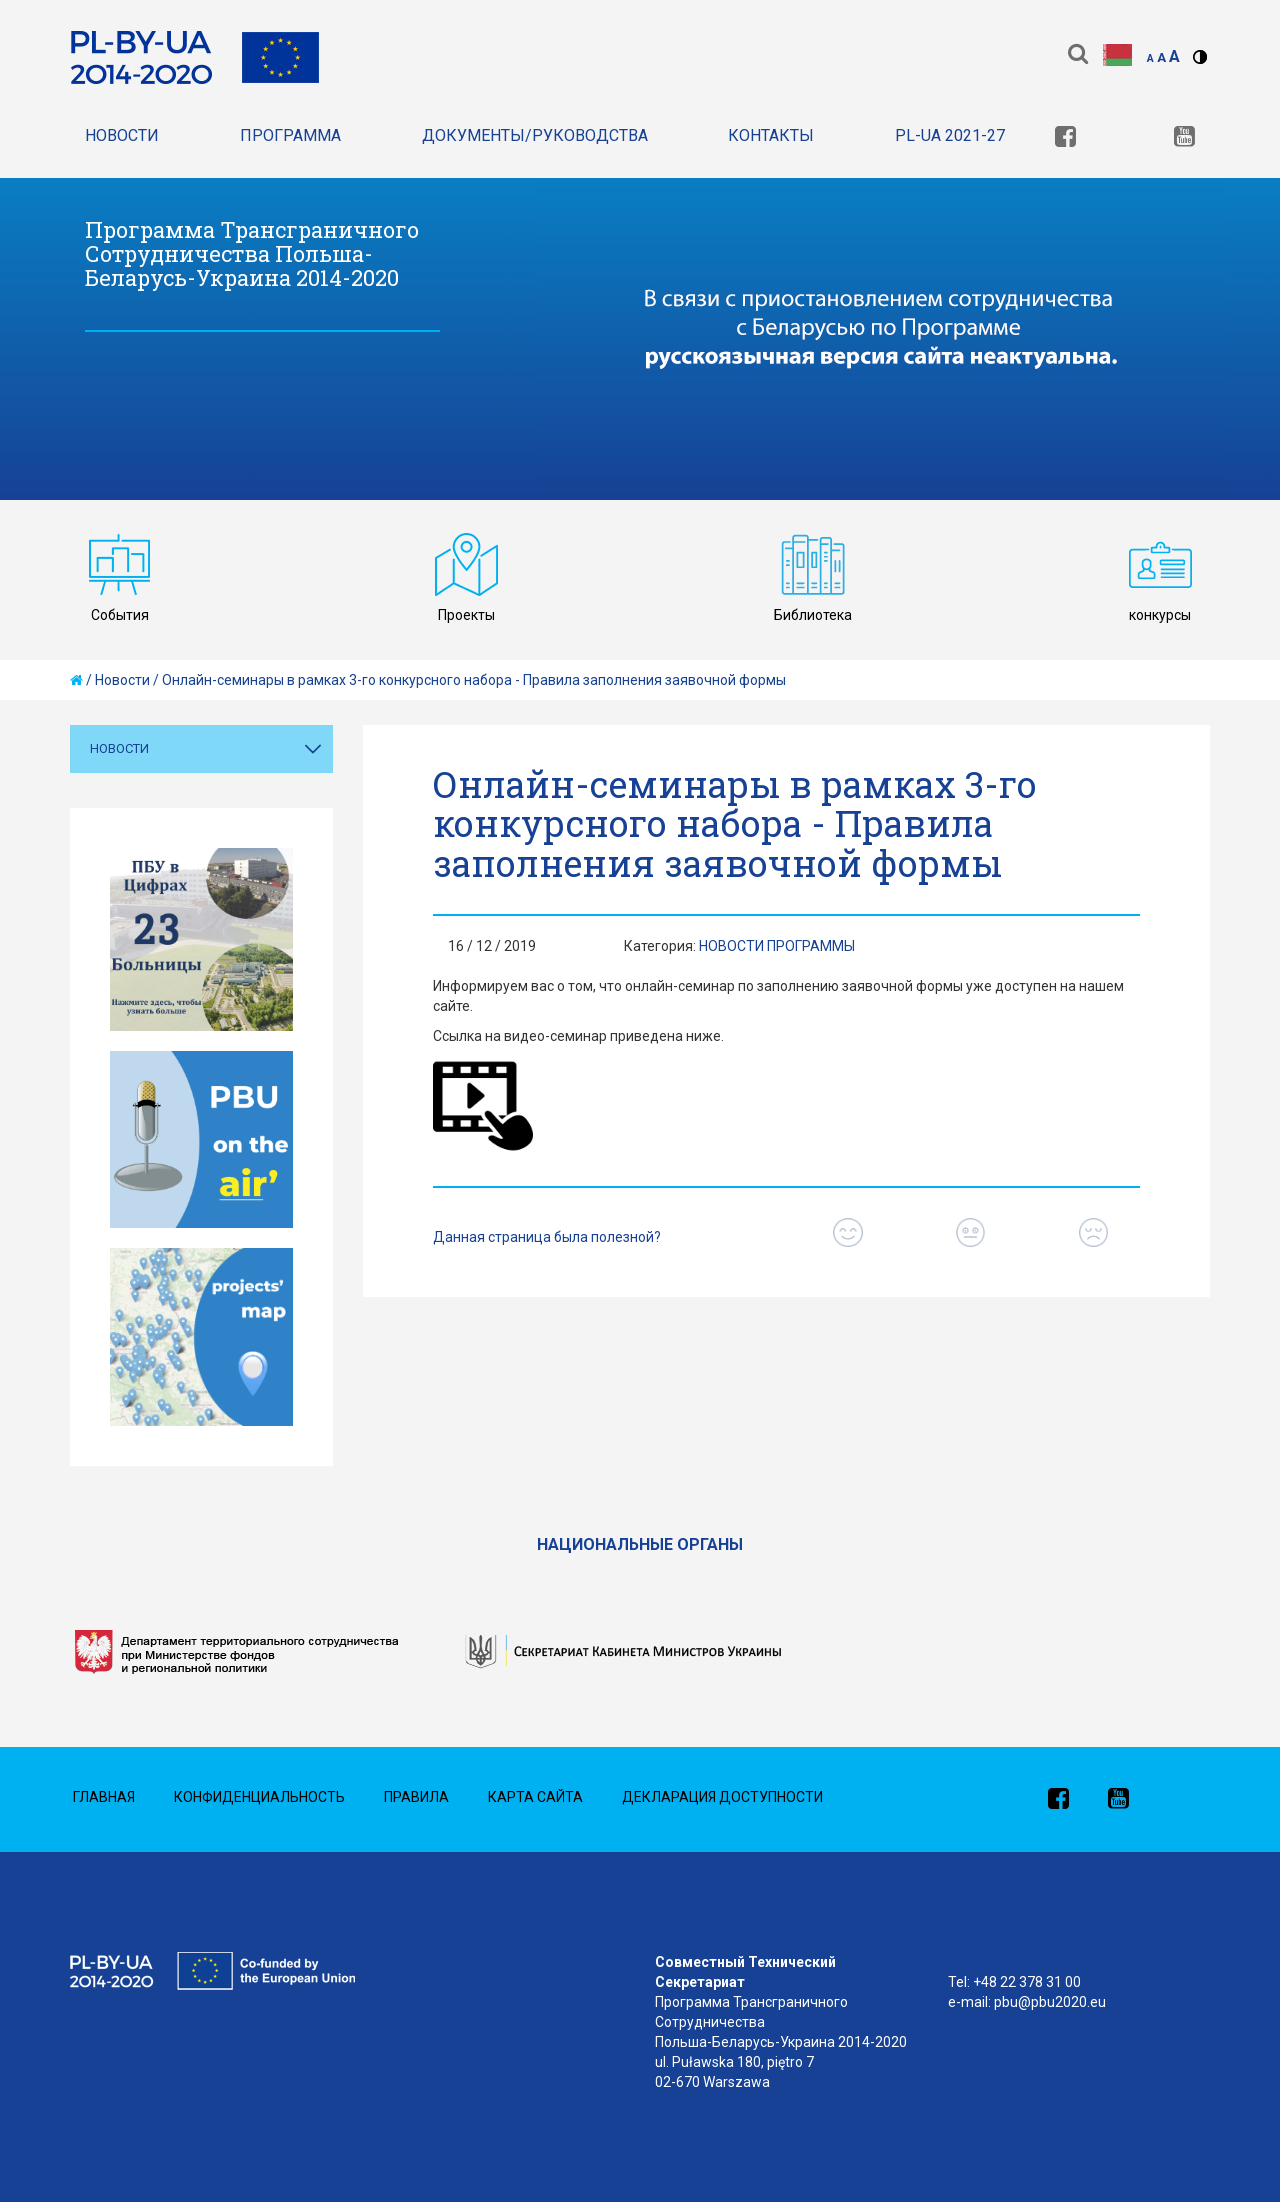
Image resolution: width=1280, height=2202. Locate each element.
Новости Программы (777, 946)
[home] (76, 680)
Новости (122, 135)
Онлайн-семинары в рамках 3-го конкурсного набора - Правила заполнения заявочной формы (474, 680)
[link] (1065, 138)
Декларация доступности (722, 1797)
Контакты (771, 135)
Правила (416, 1797)
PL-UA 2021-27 (950, 135)
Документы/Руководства (535, 135)
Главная (104, 1797)
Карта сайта (535, 1797)
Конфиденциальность (259, 1797)
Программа (290, 135)
